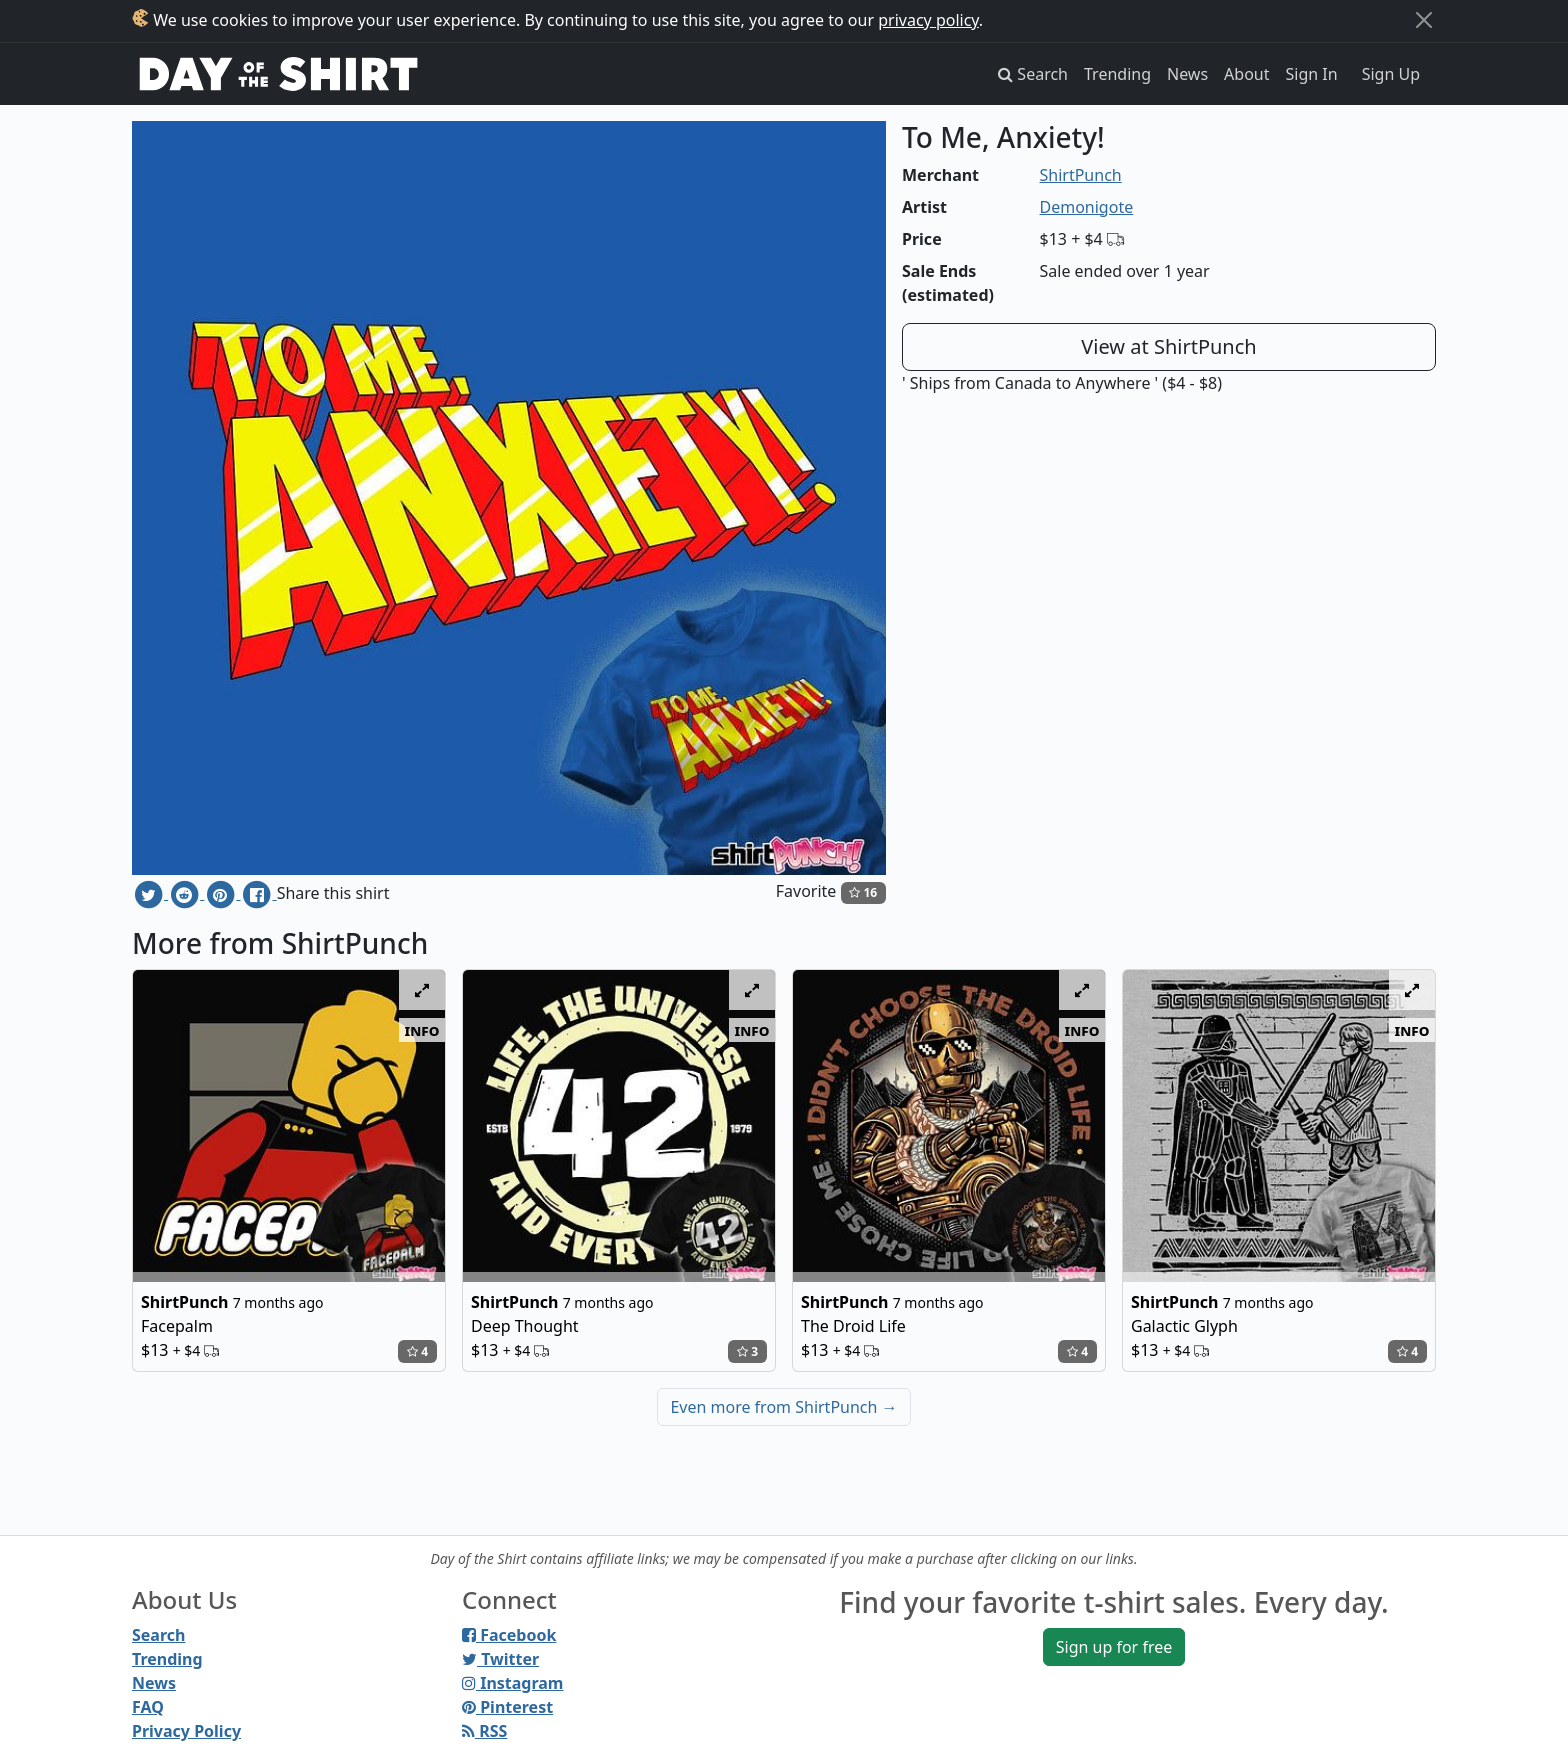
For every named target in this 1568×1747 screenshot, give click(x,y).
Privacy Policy (186, 1731)
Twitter (500, 1659)
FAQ (148, 1707)
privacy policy (928, 20)
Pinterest (507, 1707)
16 (863, 892)
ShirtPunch (1081, 175)
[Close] (1424, 20)
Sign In (1312, 74)
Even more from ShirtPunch (783, 1407)
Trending (1117, 74)
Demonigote (1087, 207)
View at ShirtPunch (1168, 346)
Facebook (509, 1635)
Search (158, 1635)
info (422, 1030)
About (1246, 74)
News (1187, 74)
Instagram (512, 1683)
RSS (484, 1731)
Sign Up (1391, 74)
